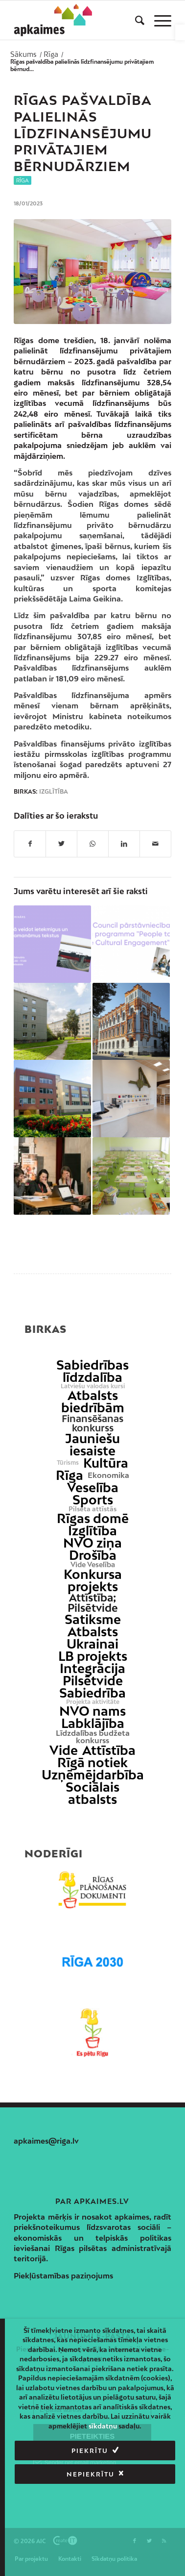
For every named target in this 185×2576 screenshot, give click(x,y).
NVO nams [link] (92, 1711)
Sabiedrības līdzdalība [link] (92, 1371)
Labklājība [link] (92, 1723)
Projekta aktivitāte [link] (92, 1702)
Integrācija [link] (92, 1668)
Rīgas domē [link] (93, 1518)
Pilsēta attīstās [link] (92, 1509)
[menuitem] (134, 20)
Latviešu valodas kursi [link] (93, 1386)
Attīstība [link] (109, 1750)
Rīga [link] (22, 180)
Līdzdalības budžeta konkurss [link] (93, 1736)
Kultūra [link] (105, 1463)
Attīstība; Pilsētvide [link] (93, 1603)
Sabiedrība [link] (92, 1693)
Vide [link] (63, 1750)
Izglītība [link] (53, 791)
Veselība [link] (92, 1487)
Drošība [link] (92, 1555)
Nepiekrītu (91, 2474)
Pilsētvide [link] (93, 1681)
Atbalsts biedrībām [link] (92, 1401)
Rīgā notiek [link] (92, 1762)
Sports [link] (92, 1500)
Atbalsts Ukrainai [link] (92, 1638)
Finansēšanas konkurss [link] (92, 1423)
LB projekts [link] (92, 1656)
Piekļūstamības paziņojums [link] (63, 2275)
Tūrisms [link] (68, 1463)
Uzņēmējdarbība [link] (93, 1775)
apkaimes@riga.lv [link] (46, 2140)
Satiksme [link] (93, 1619)
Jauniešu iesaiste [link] (92, 1444)
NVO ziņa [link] (92, 1543)
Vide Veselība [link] (92, 1564)
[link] (180, 32)
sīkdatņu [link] (103, 2426)
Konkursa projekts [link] (93, 1580)
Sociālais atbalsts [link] (92, 1793)
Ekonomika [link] (108, 1475)
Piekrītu (89, 2450)
